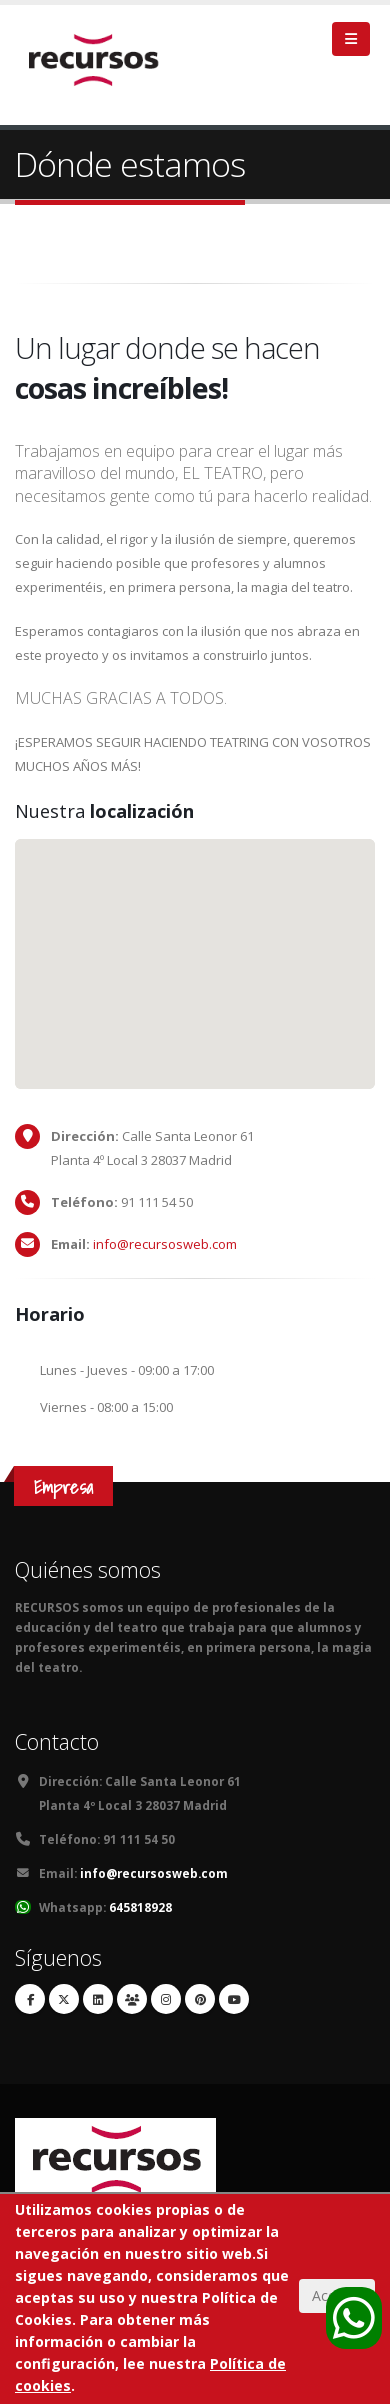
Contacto (57, 1741)
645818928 (140, 1907)
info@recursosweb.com (165, 1244)
